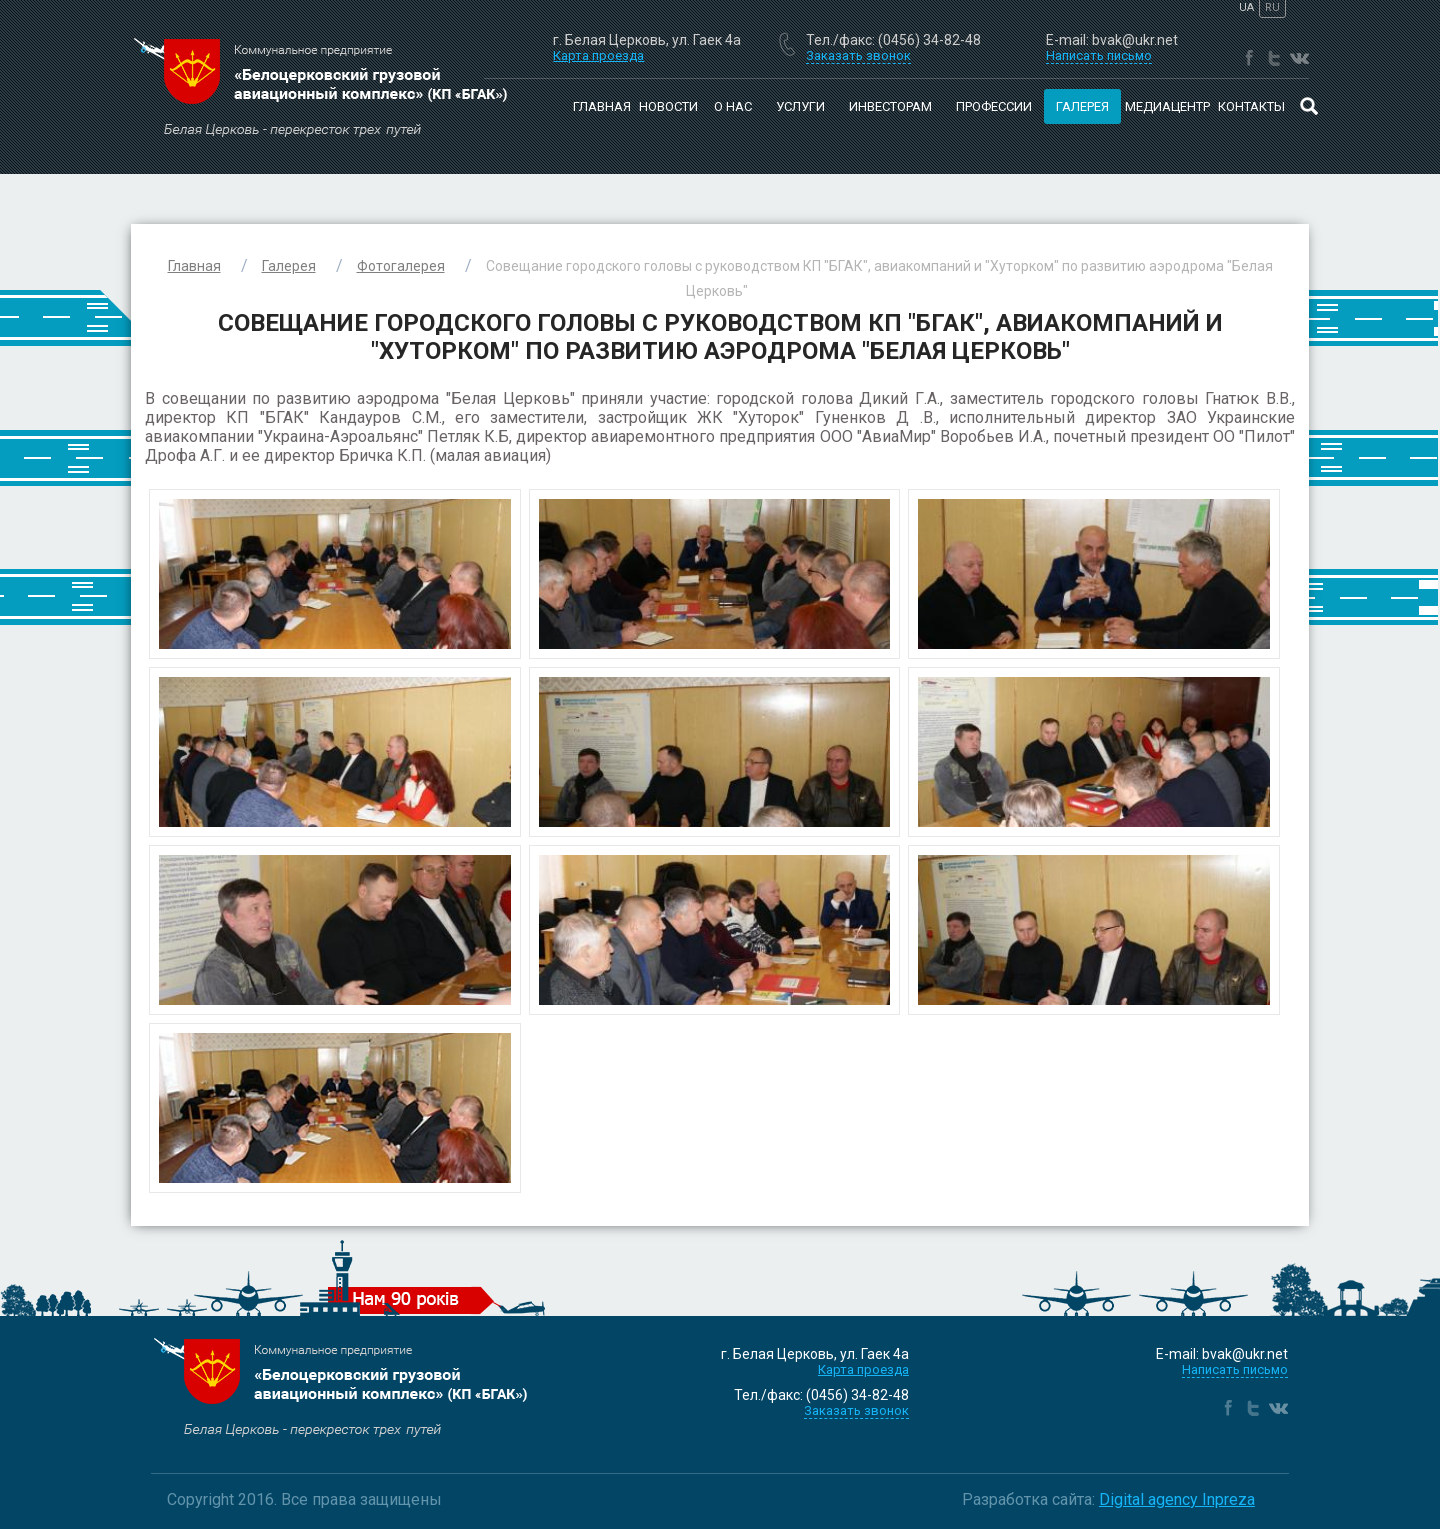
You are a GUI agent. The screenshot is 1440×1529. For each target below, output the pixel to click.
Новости (668, 106)
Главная (602, 106)
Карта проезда (598, 55)
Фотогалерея (401, 266)
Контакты (1251, 106)
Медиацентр (1167, 106)
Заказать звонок (856, 1410)
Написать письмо (1235, 1369)
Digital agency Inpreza (1177, 1499)
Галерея (289, 266)
